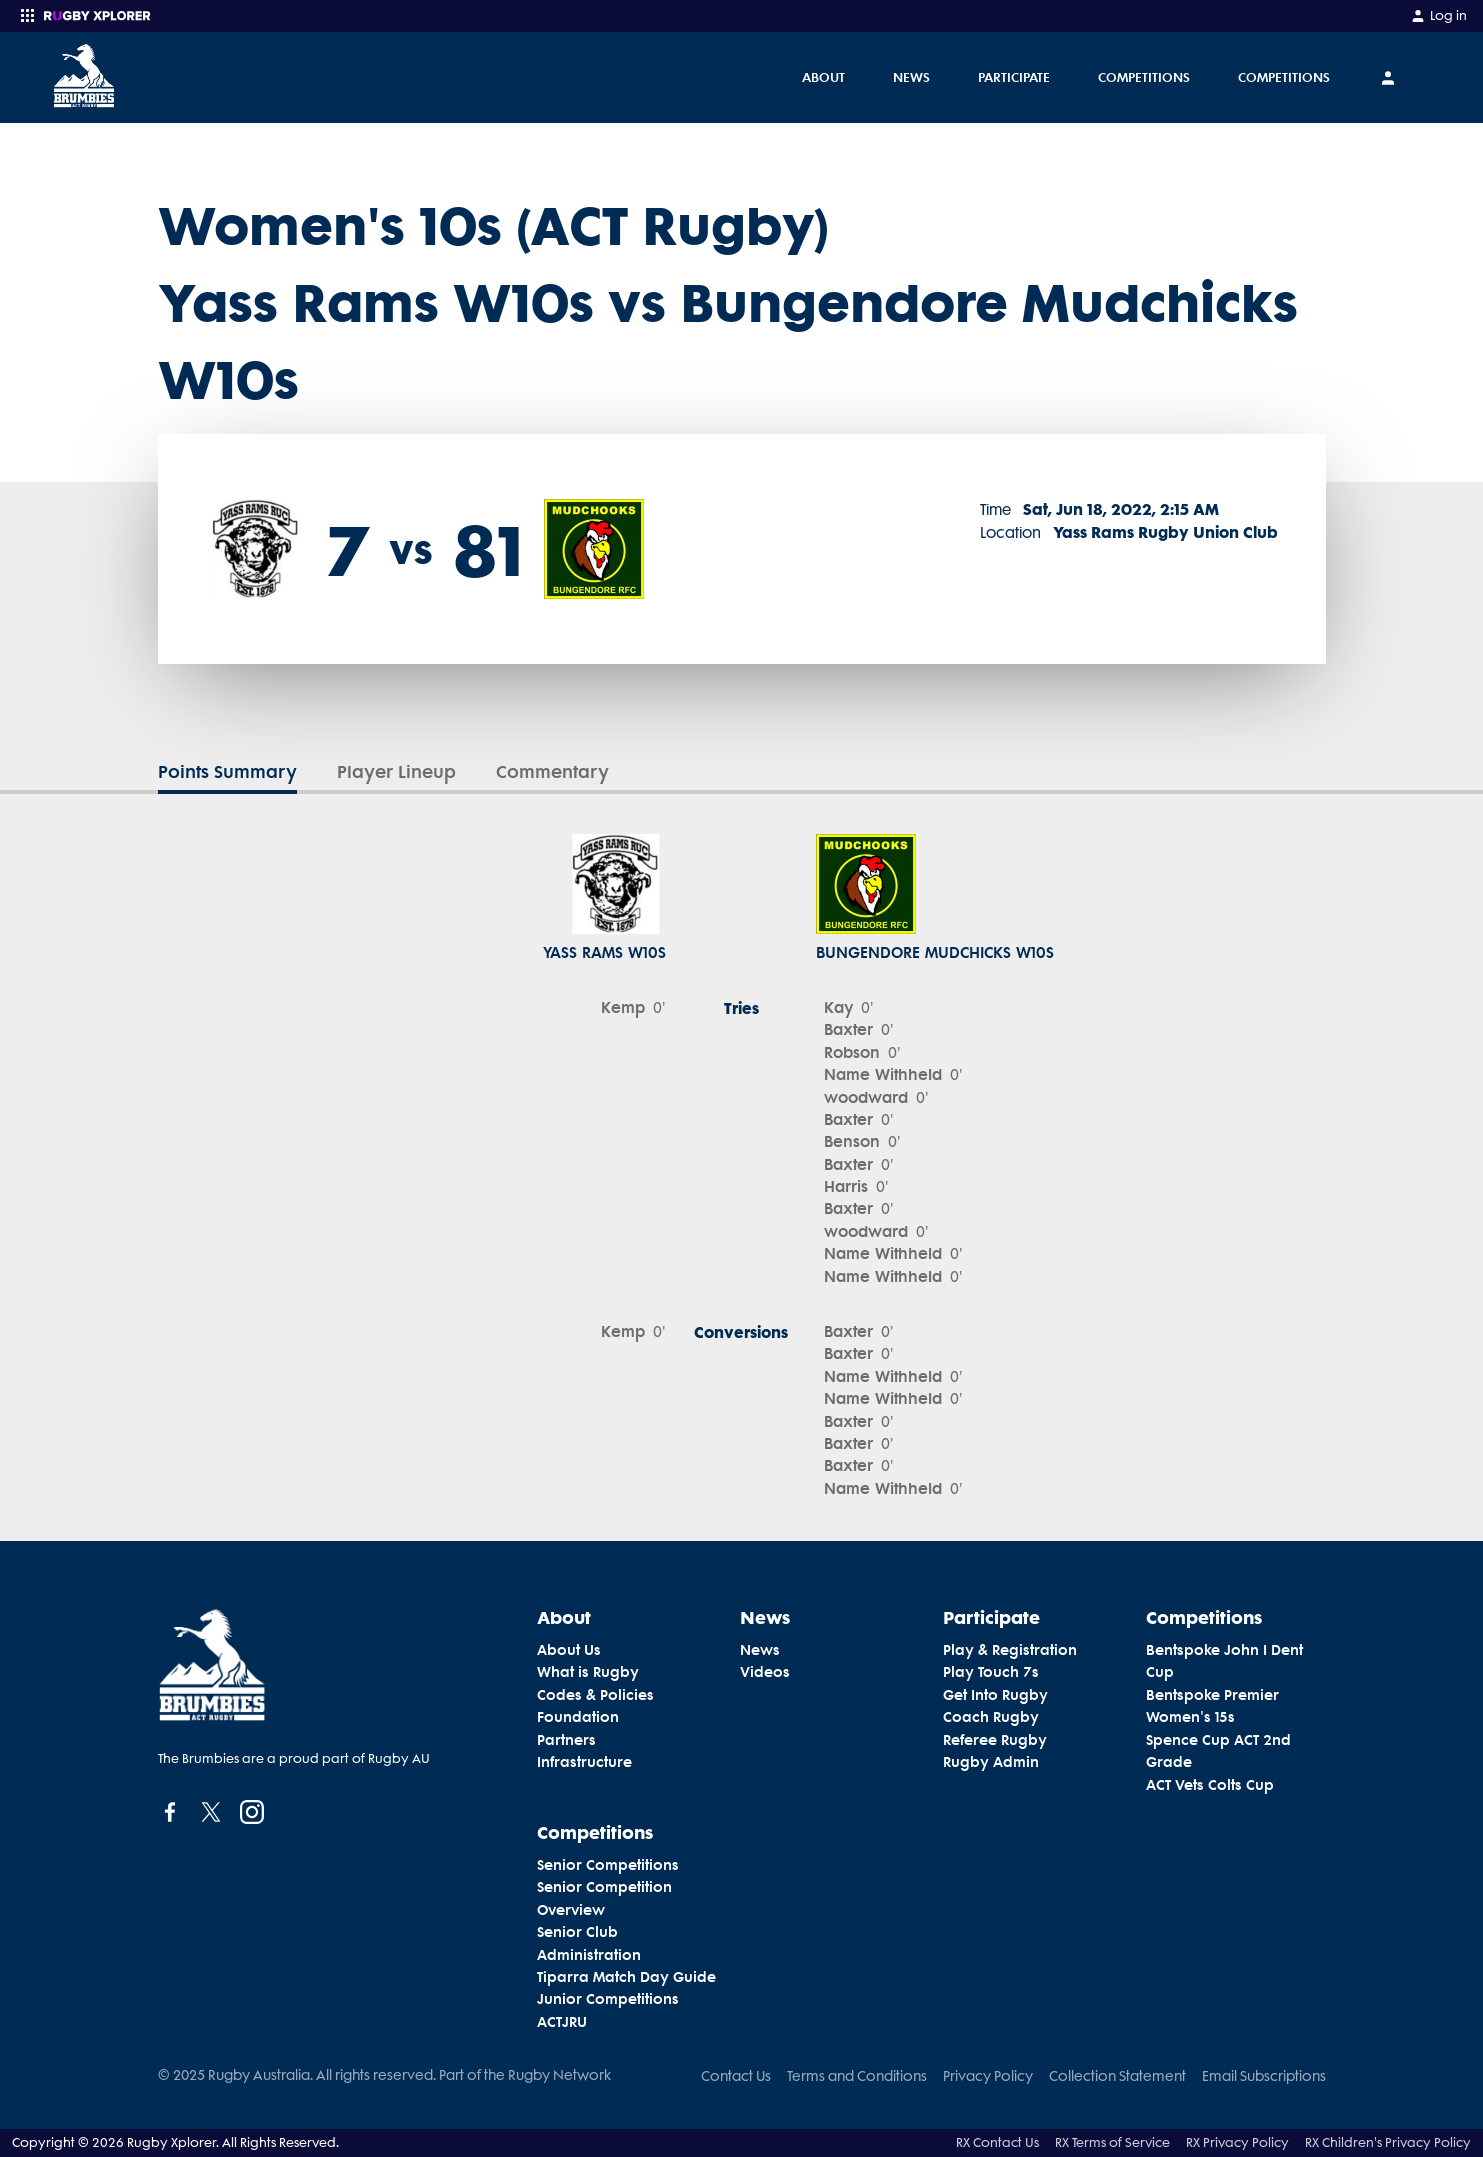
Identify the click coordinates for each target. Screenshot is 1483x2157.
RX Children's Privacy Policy (1388, 2142)
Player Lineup (396, 772)
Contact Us (736, 2076)
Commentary (552, 772)
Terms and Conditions (857, 2076)
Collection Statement (1117, 2076)
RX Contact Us (997, 2142)
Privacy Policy (988, 2076)
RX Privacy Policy (1237, 2142)
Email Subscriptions (1264, 2076)
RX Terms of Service (1112, 2142)
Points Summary (227, 772)
